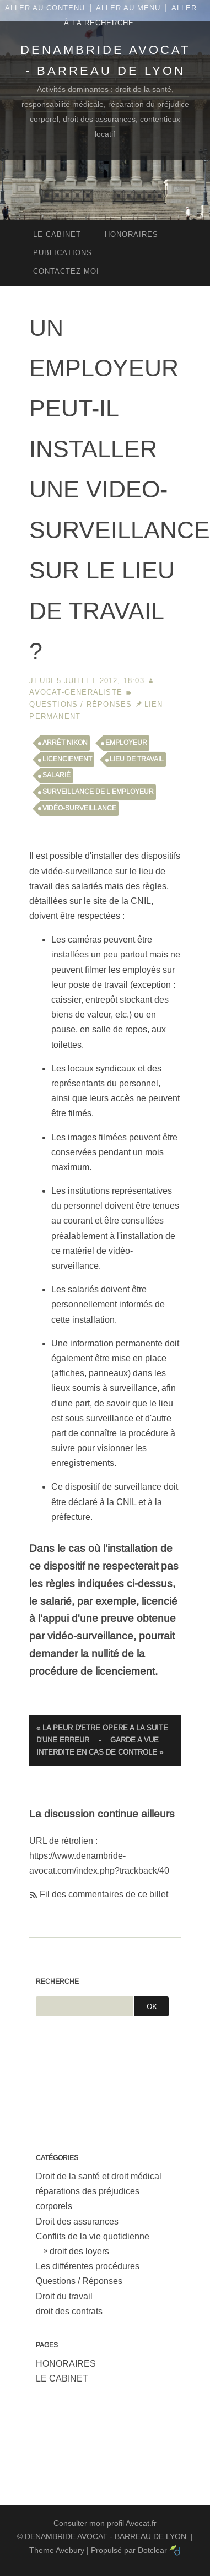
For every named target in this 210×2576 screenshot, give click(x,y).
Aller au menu (128, 8)
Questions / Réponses (80, 704)
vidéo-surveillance (79, 808)
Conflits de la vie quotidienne (92, 2236)
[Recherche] (85, 2006)
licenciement (67, 759)
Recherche (57, 1981)
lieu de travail (137, 759)
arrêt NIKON (65, 742)
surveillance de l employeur (98, 791)
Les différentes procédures (87, 2266)
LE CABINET (62, 2378)
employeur (126, 742)
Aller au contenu (45, 8)
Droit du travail (64, 2296)
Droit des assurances (77, 2221)
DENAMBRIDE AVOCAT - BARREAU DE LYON (105, 2536)
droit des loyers (79, 2251)
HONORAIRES (66, 2363)
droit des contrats (69, 2311)
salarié (56, 775)
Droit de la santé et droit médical (98, 2176)
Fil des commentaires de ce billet (104, 1894)
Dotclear (152, 2550)
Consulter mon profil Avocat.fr (105, 2523)
